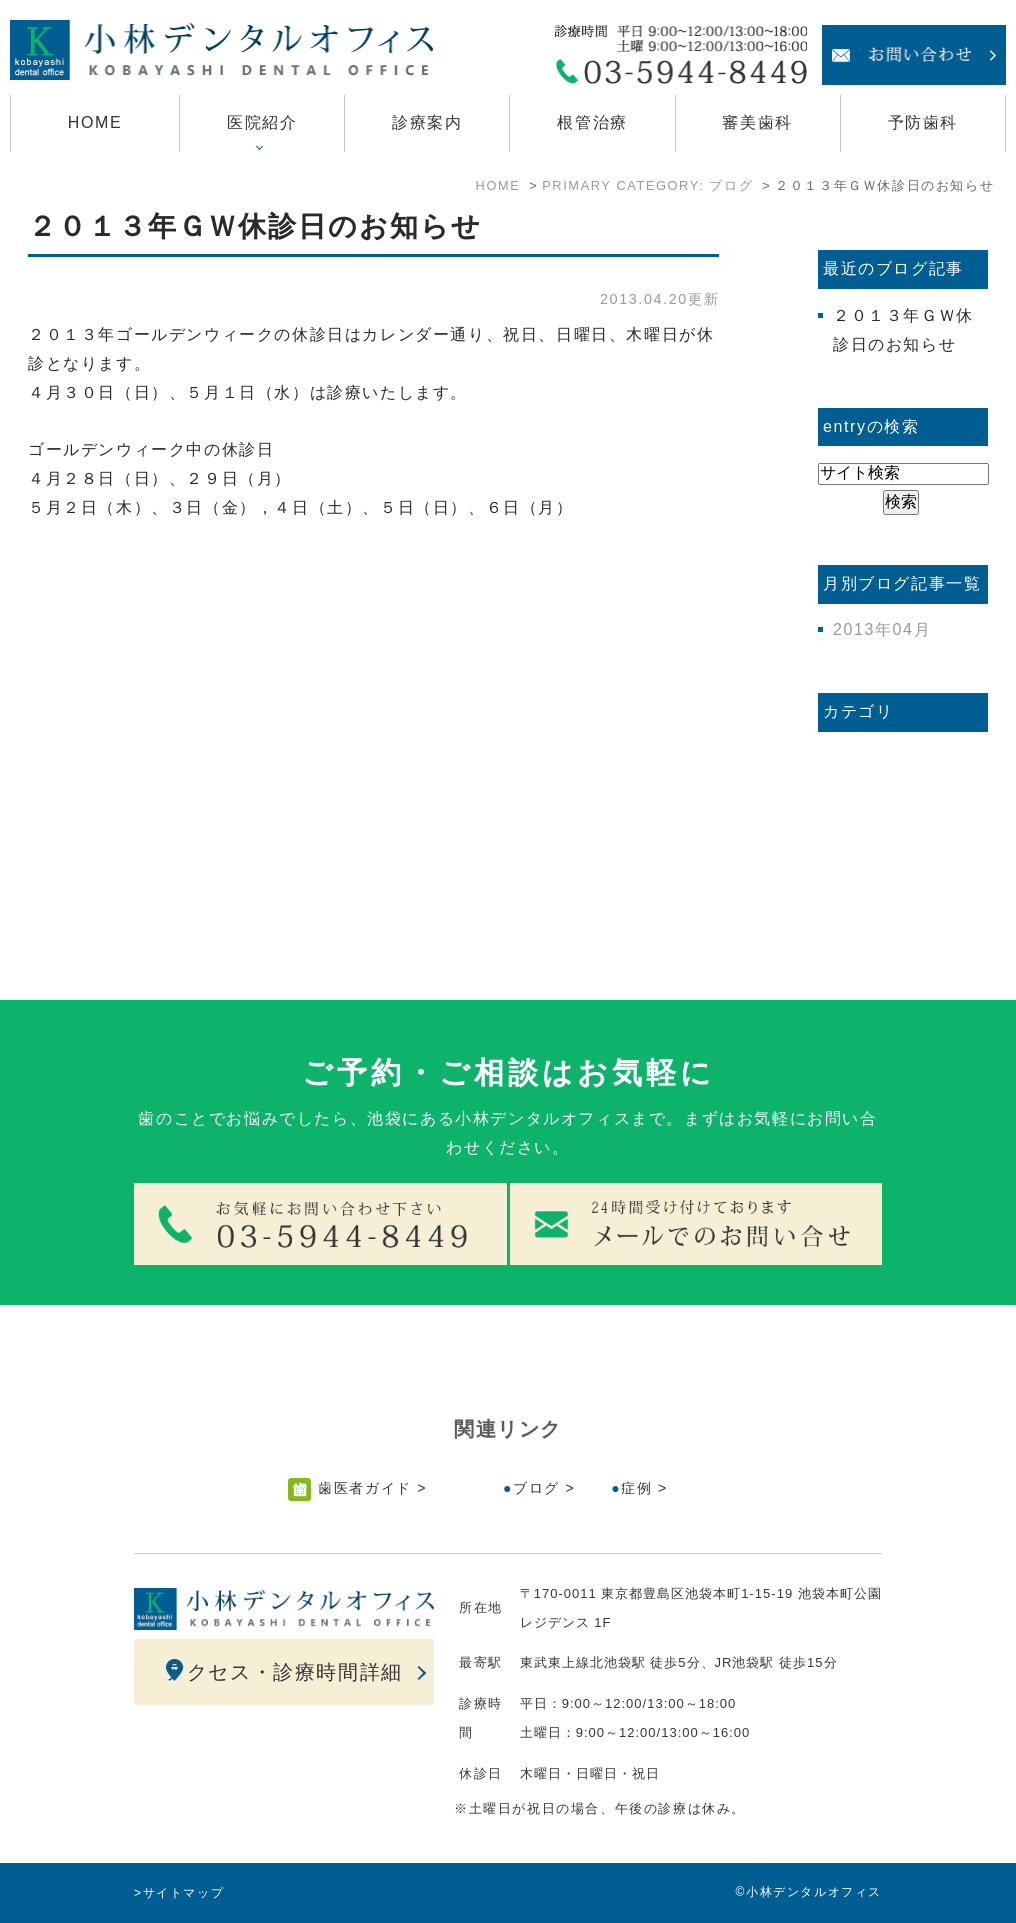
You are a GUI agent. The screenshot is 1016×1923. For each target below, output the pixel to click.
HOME (95, 122)
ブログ (536, 1488)
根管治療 (592, 122)
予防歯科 (923, 122)
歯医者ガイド (365, 1488)
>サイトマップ (179, 1893)
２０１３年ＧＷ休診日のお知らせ (255, 226)
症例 (636, 1488)
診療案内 (427, 122)
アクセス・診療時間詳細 (284, 1672)
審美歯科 (757, 122)
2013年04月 (882, 629)
